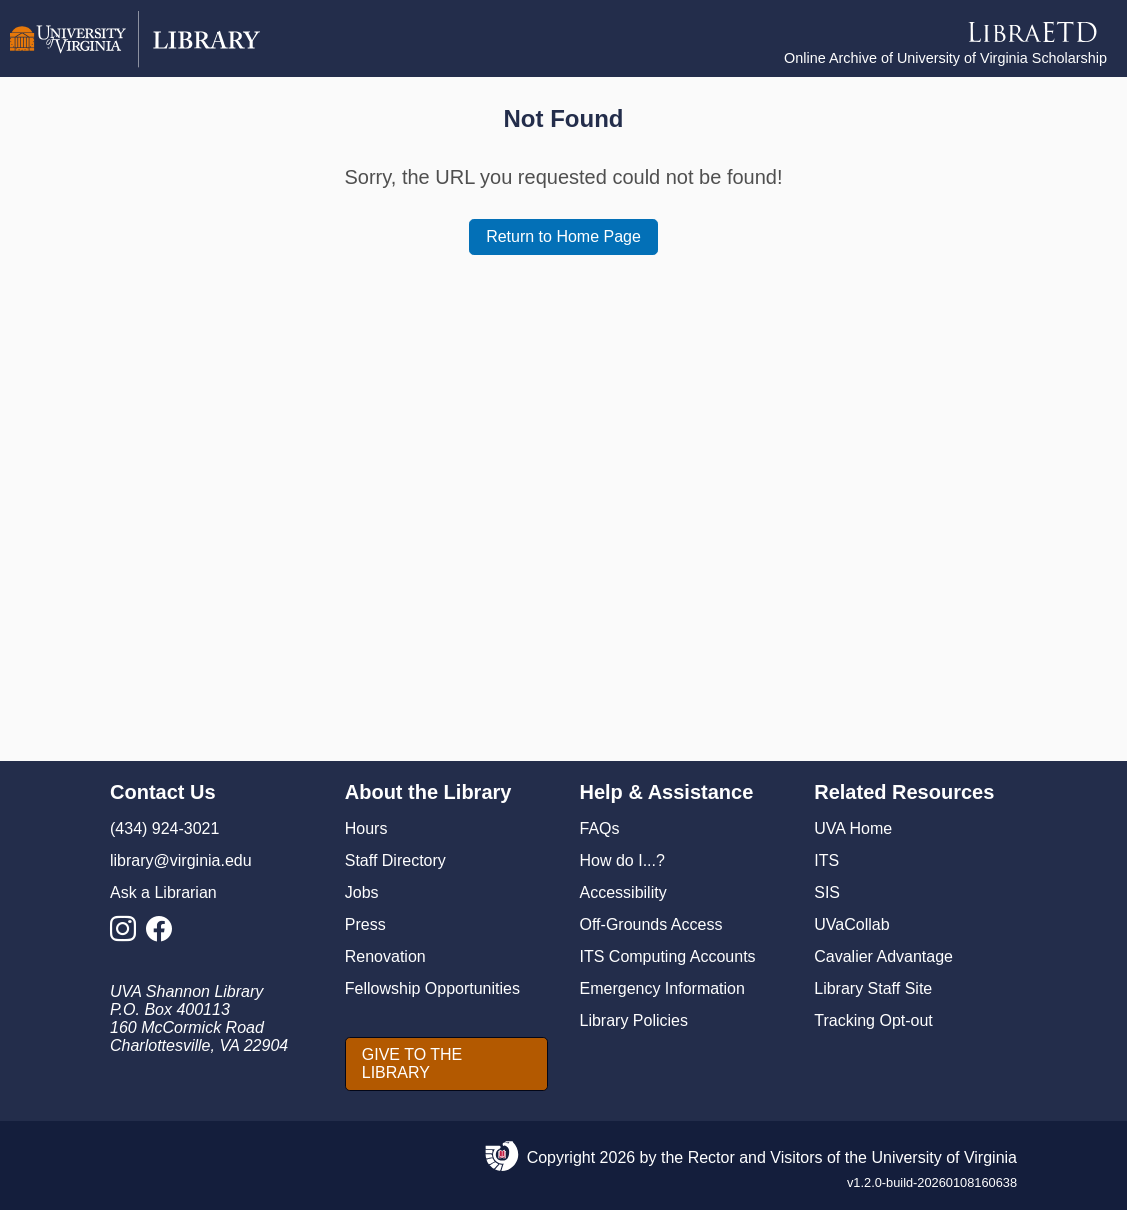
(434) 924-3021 (164, 828)
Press (365, 924)
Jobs (362, 892)
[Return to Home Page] (563, 237)
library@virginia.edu (181, 860)
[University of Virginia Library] (135, 62)
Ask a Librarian (163, 892)
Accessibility (623, 892)
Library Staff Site (873, 988)
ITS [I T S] (826, 860)
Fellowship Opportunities (432, 988)
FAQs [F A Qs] (600, 828)
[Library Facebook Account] (164, 934)
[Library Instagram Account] (128, 934)
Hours (366, 828)
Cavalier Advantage (883, 956)
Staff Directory (395, 860)
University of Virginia (944, 1157)
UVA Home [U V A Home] (853, 828)
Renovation (385, 956)
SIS (827, 892)
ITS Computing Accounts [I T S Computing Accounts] (668, 956)
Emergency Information (662, 988)
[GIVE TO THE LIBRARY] (446, 1064)
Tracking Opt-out (873, 1020)
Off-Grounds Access (651, 924)
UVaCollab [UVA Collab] (851, 924)
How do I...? (622, 860)
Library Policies (634, 1020)
